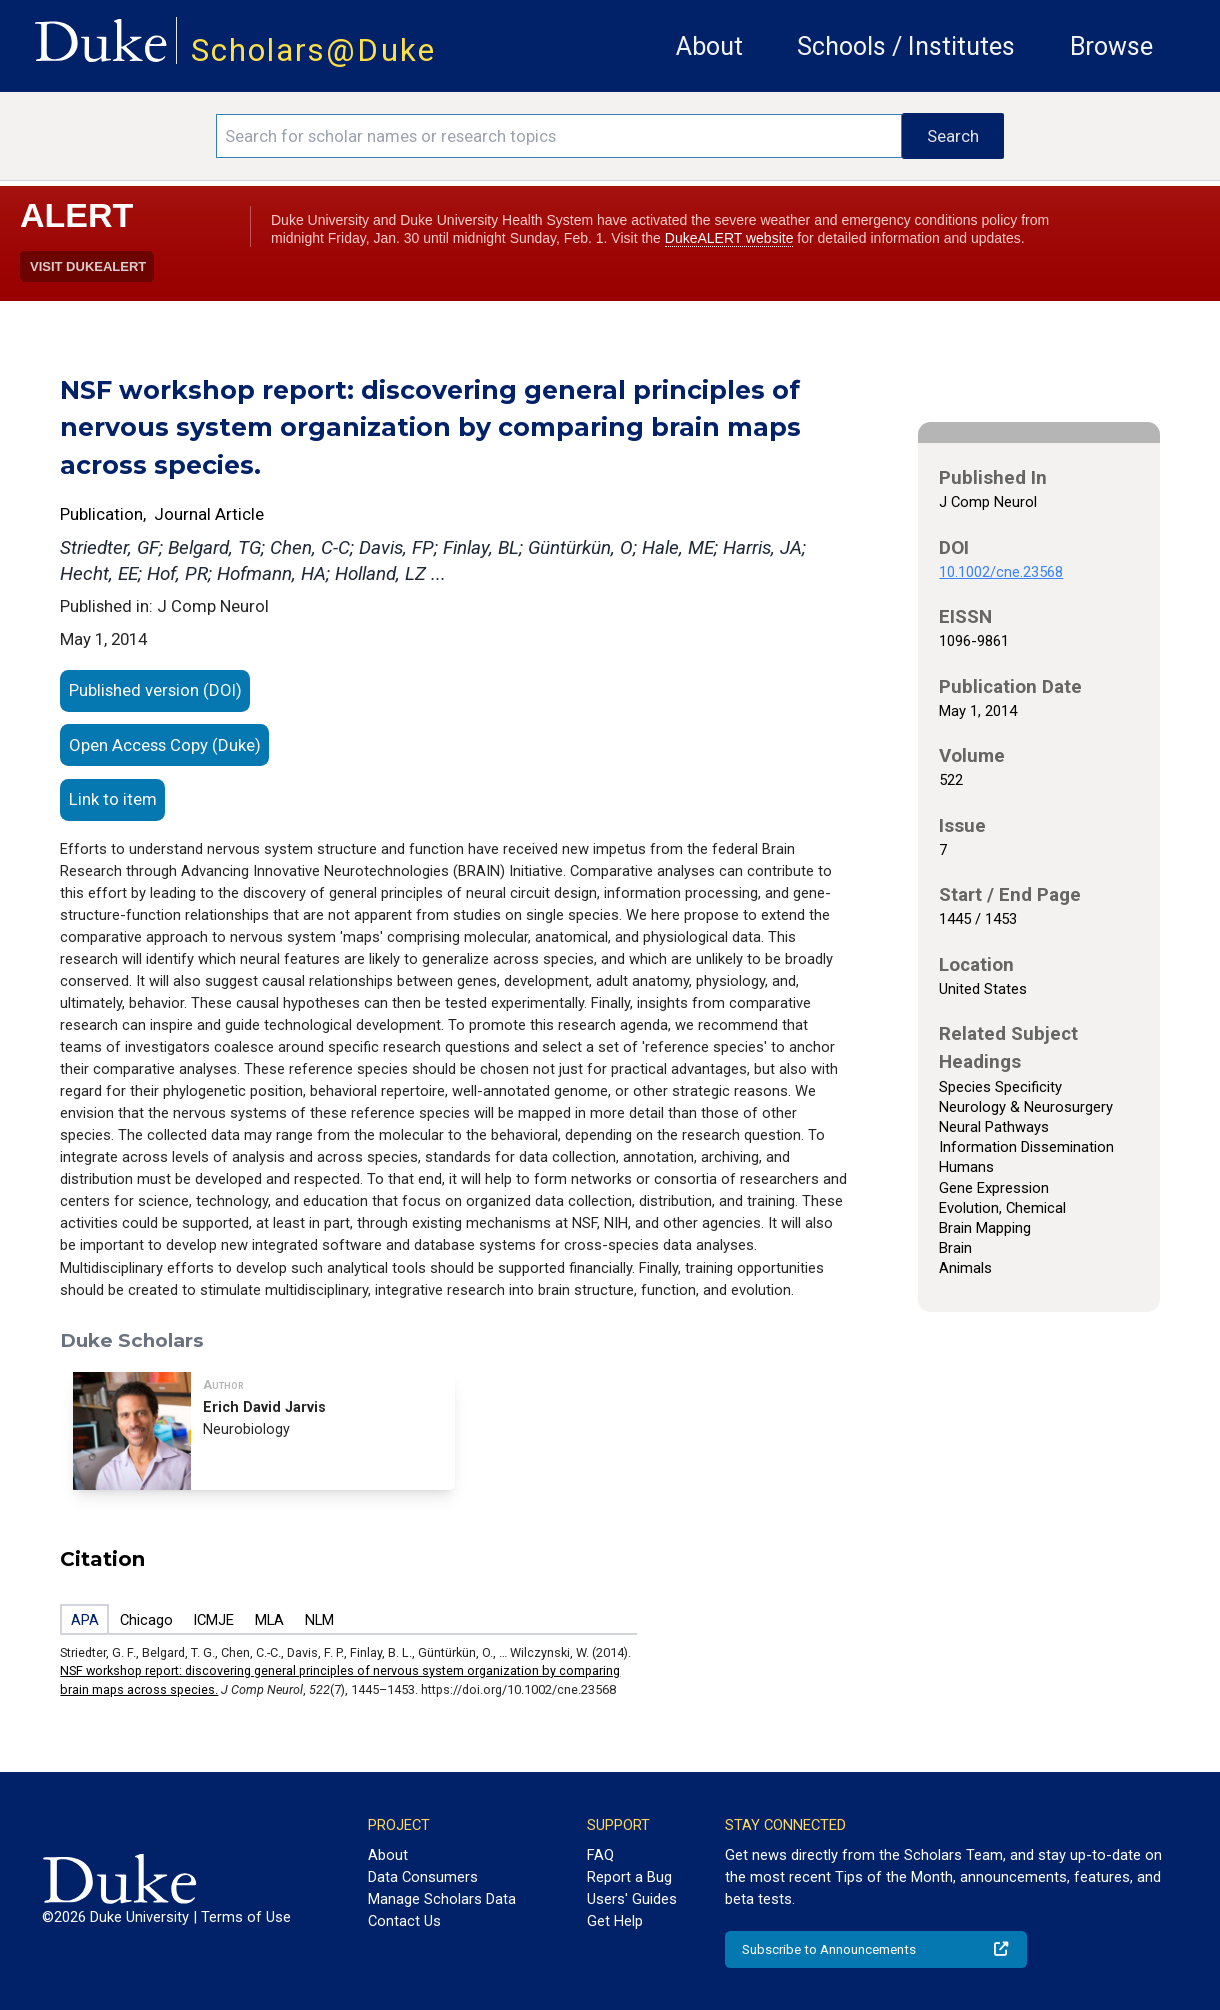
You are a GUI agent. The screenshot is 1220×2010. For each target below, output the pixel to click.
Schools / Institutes (906, 46)
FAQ (600, 1855)
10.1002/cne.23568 (1001, 572)
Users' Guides (632, 1899)
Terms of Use (246, 1917)
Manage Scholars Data (442, 1899)
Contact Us (404, 1921)
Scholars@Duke (313, 50)
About (709, 46)
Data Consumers (423, 1877)
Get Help (615, 1921)
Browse (1111, 46)
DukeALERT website (729, 238)
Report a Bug (629, 1877)
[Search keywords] (559, 136)
